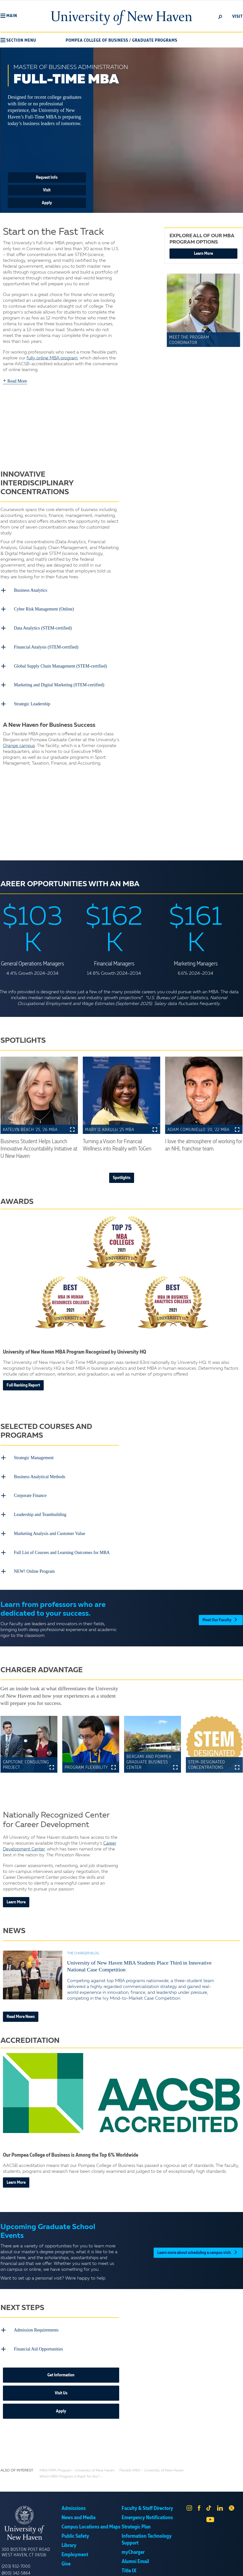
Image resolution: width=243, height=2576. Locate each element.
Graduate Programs (154, 40)
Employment (75, 2532)
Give (66, 2541)
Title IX (129, 2548)
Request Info (47, 177)
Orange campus (19, 736)
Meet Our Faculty (220, 1598)
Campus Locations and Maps (91, 2504)
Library (69, 2523)
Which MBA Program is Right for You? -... (72, 2454)
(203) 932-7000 (16, 2544)
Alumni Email (135, 2539)
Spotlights (121, 1168)
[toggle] (220, 17)
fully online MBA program (52, 358)
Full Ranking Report (23, 1375)
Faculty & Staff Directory (147, 2486)
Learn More (203, 253)
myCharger (133, 2530)
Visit (47, 190)
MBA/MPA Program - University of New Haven (77, 2448)
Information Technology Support (147, 2517)
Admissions (74, 2486)
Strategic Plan (136, 2504)
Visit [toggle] (237, 16)
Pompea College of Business (97, 40)
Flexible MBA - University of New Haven (151, 2448)
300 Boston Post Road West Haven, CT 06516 (26, 2530)
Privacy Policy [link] (157, 2568)
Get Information (60, 2352)
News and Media (78, 2495)
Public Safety (75, 2514)
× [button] (239, 2565)
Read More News (21, 1997)
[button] (8, 16)
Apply (47, 203)
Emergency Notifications (147, 2495)
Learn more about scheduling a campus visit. (198, 2231)
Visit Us (61, 2371)
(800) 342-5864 (16, 2551)
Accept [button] (186, 2568)
